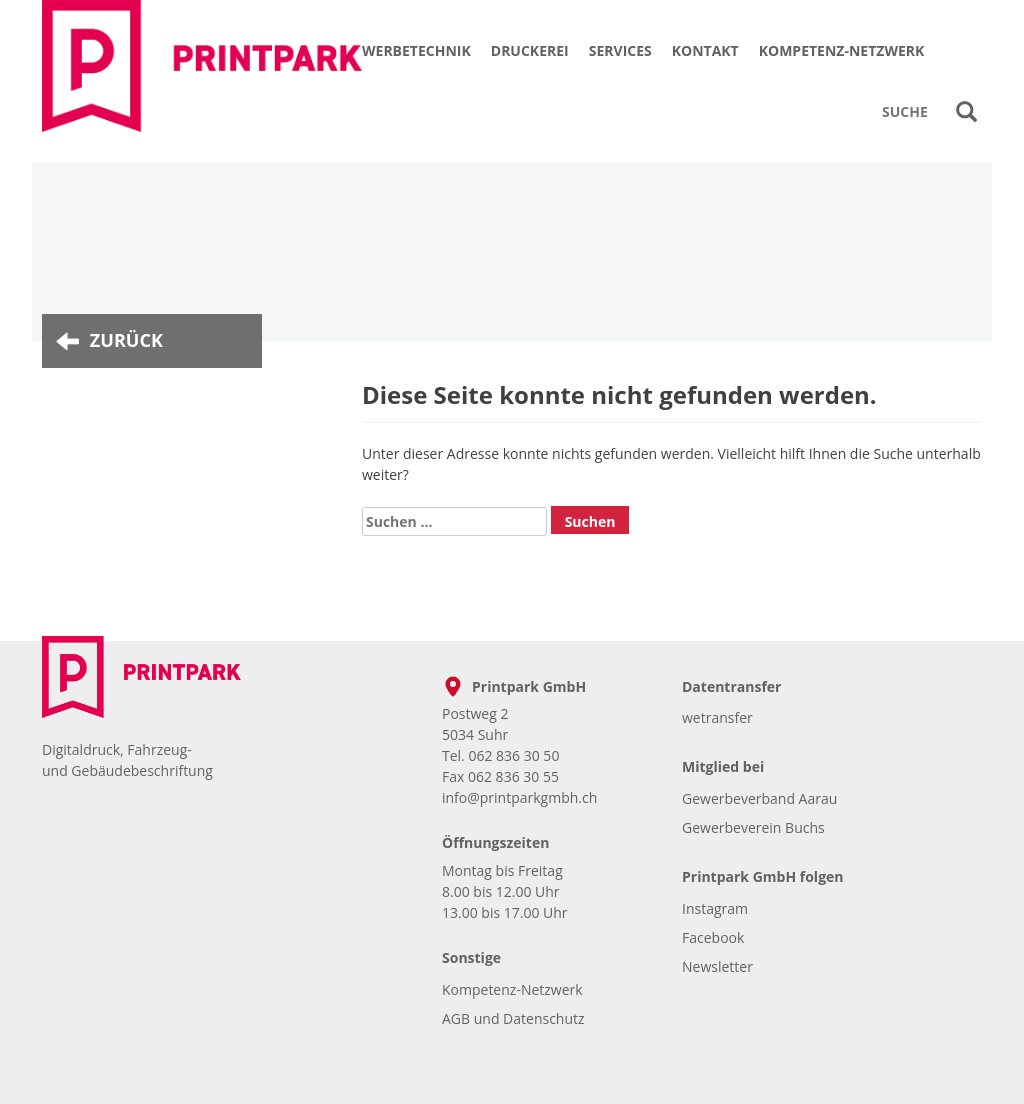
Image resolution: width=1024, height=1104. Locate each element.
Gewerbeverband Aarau (759, 798)
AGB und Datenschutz (513, 1018)
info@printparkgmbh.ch (519, 797)
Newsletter (717, 966)
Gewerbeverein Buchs (753, 827)
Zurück (126, 340)
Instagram (715, 908)
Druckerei (530, 50)
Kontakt (705, 50)
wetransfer (717, 717)
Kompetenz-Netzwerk (842, 50)
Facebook (713, 937)
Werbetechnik (416, 50)
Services (620, 50)
